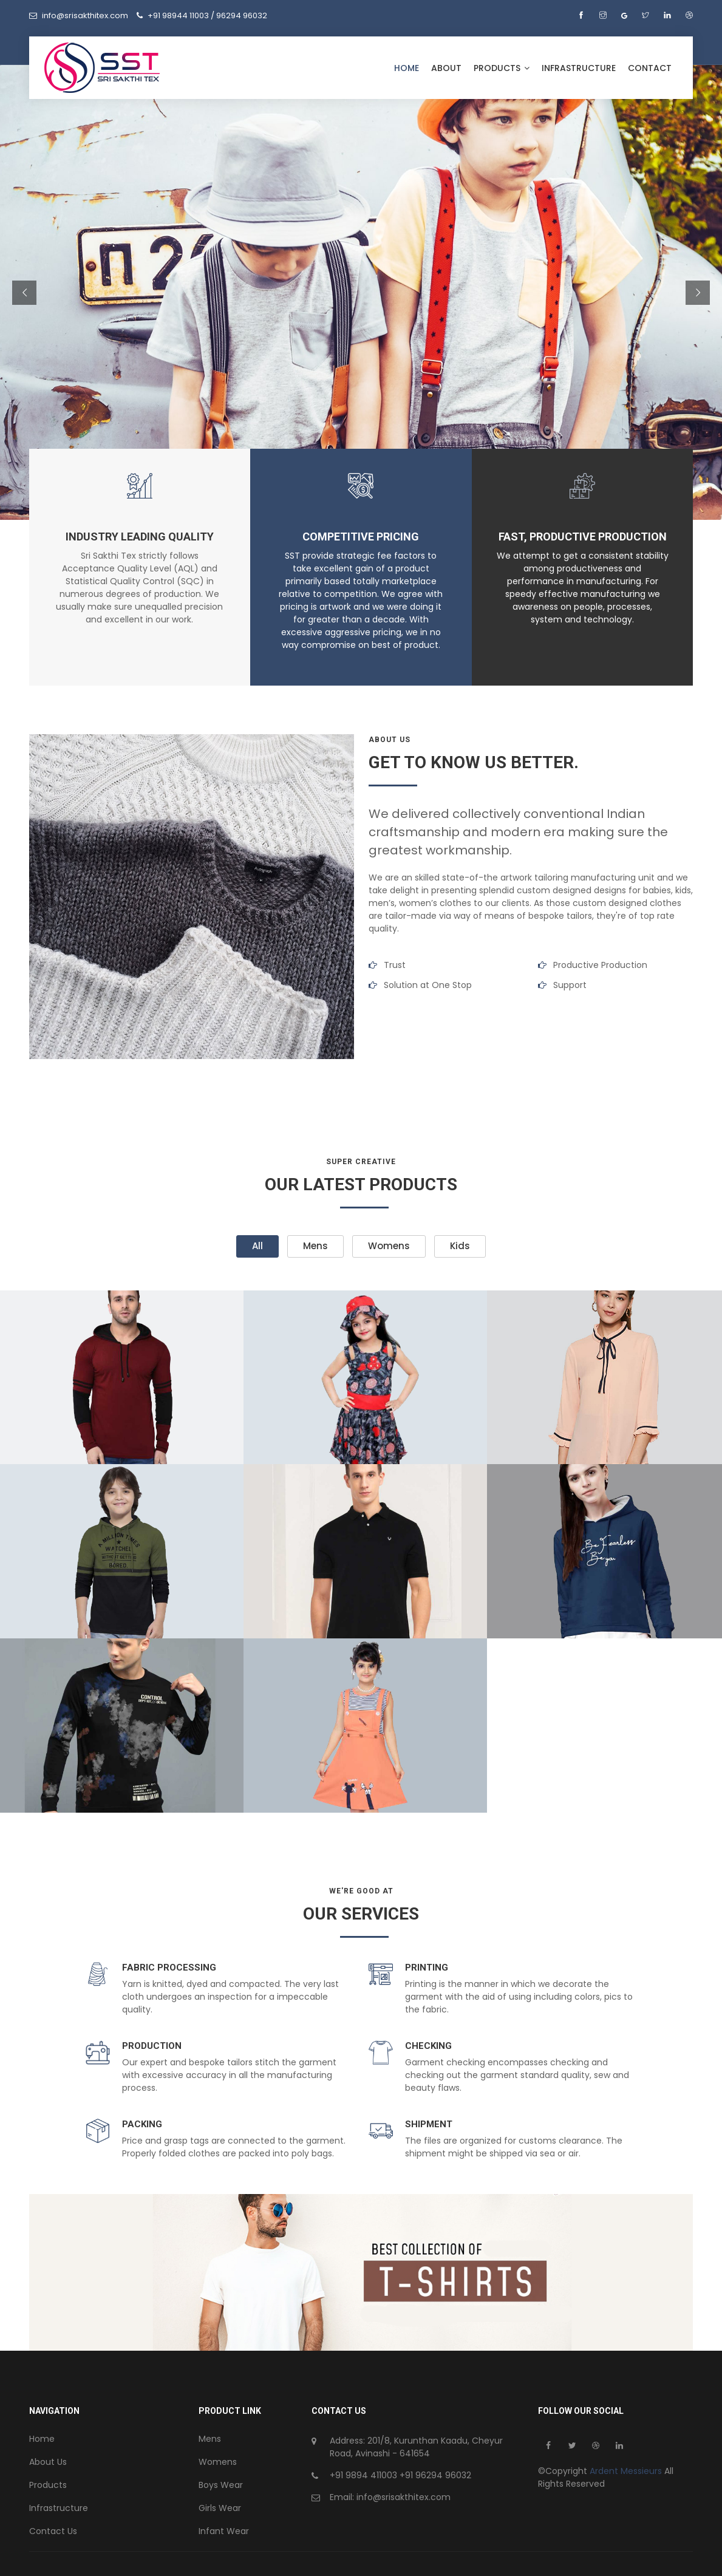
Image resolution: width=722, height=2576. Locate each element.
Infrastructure (579, 68)
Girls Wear (220, 2508)
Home (406, 68)
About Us (48, 2462)
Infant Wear (224, 2531)
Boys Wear (221, 2485)
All (257, 1245)
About (446, 68)
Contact (650, 68)
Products (502, 68)
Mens (315, 1245)
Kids (460, 1245)
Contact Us (53, 2531)
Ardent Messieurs (627, 2471)
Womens (389, 1245)
